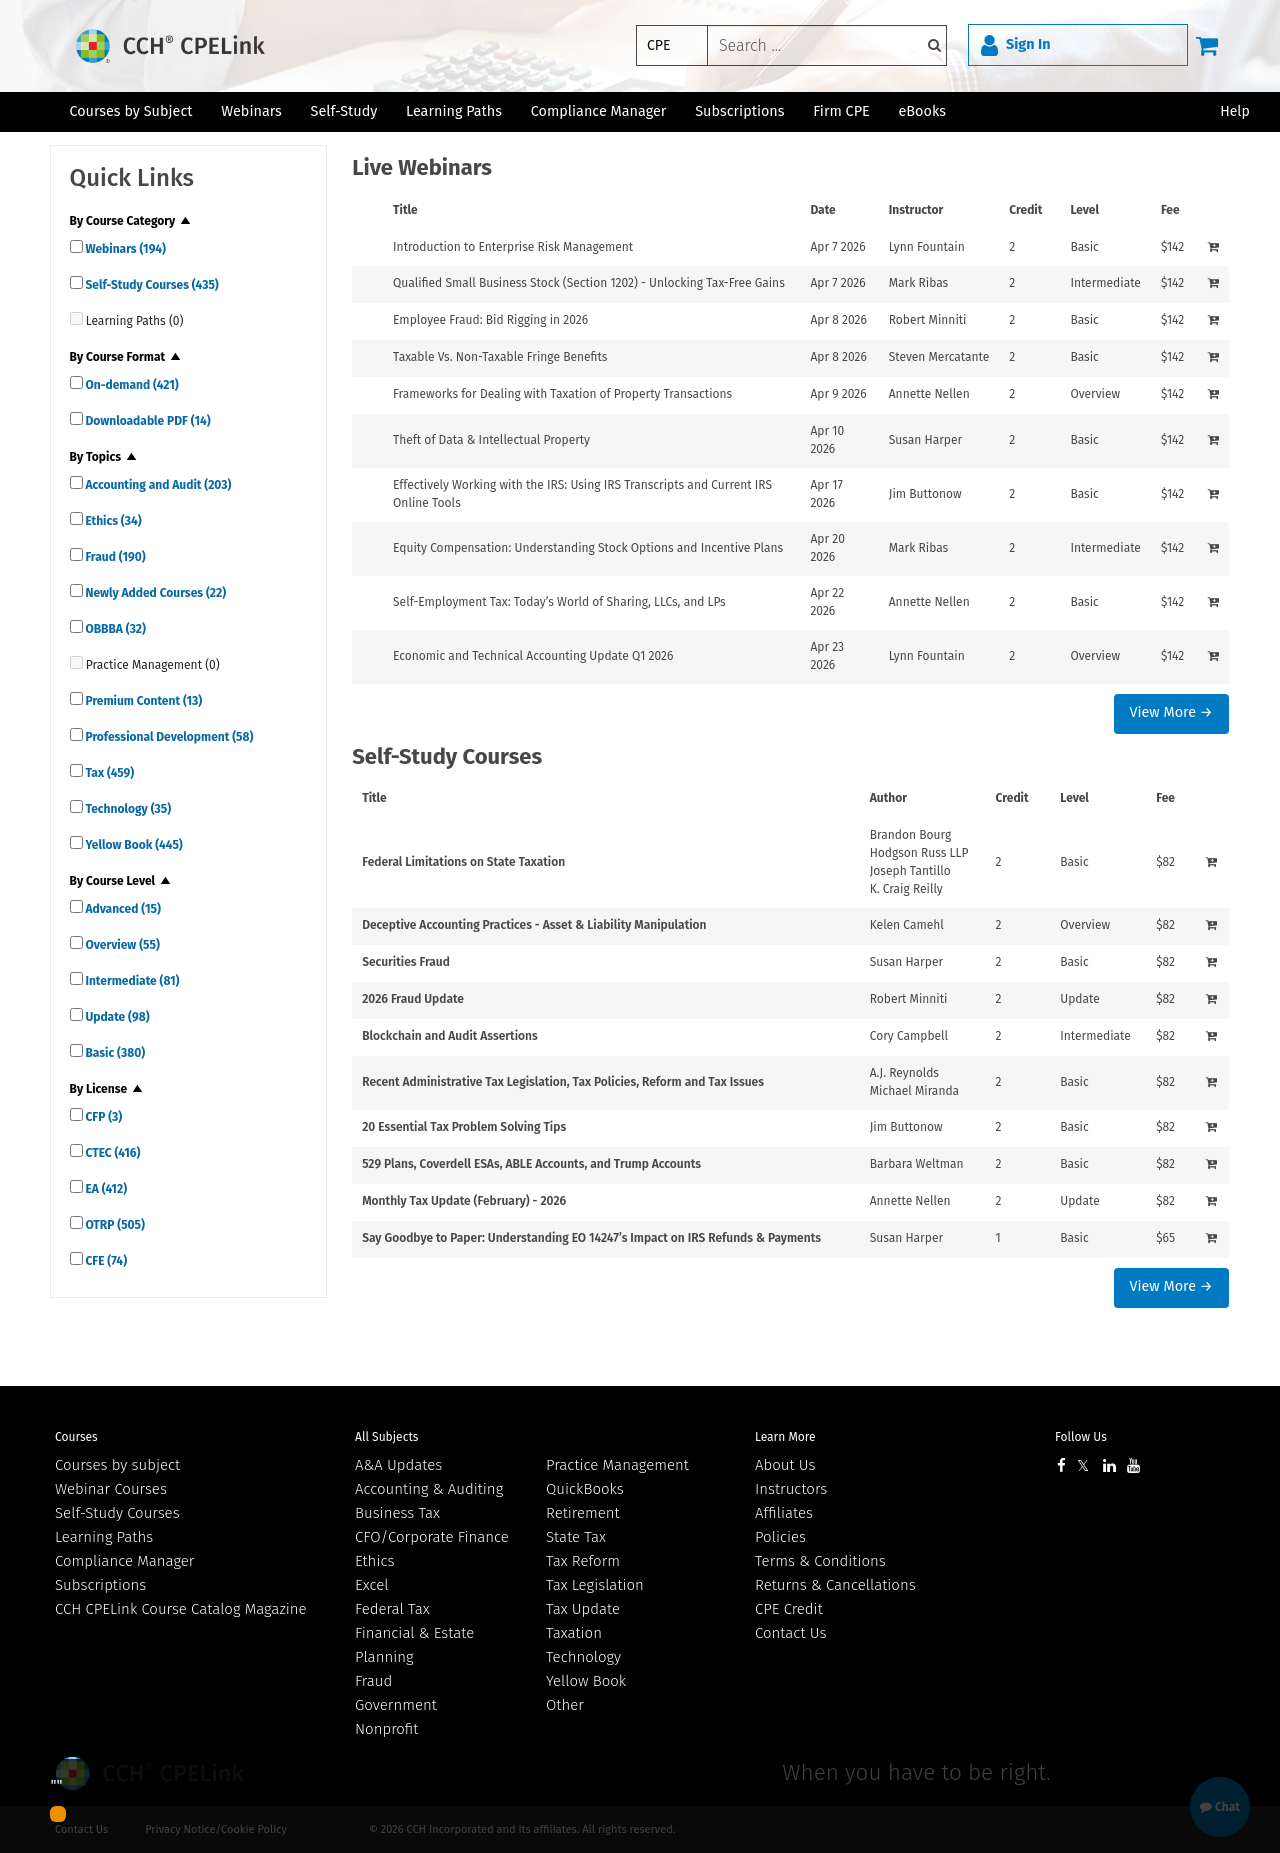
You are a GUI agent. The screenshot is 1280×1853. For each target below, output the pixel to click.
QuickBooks (585, 1489)
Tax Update (583, 1609)
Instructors (791, 1489)
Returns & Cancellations (835, 1585)
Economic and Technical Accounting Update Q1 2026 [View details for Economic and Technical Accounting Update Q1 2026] (533, 656)
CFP (103, 1117)
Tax (109, 773)
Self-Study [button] (344, 111)
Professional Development (168, 737)
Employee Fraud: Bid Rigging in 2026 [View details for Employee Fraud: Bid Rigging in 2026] (490, 320)
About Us (785, 1465)
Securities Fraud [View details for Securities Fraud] (406, 962)
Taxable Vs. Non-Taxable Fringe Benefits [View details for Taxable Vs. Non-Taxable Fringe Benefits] (500, 357)
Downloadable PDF (147, 421)
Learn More (785, 1437)
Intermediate (131, 981)
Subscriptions (100, 1585)
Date (822, 210)
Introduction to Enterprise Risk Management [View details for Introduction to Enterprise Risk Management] (513, 247)
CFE (105, 1261)
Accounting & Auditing (429, 1489)
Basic (114, 1053)
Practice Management (617, 1465)
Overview (121, 945)
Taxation (574, 1633)
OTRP (114, 1225)
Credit (1025, 210)
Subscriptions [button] (739, 111)
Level (1084, 210)
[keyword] (827, 45)
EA (105, 1189)
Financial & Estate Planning (414, 1645)
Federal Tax (392, 1609)
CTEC (112, 1153)
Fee (1170, 210)
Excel (372, 1585)
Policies (780, 1537)
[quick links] (76, 246)
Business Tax (397, 1513)
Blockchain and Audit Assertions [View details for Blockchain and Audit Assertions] (450, 1036)
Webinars (124, 249)
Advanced (122, 909)
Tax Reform (583, 1561)
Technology (127, 809)
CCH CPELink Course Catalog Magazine (181, 1609)
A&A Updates (398, 1465)
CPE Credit (789, 1609)
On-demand (131, 385)
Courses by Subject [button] (130, 111)
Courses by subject (117, 1465)
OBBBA (114, 629)
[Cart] (1207, 45)
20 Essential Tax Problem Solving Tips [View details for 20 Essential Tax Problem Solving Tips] (464, 1127)
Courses (76, 1437)
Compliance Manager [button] (599, 111)
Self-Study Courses (151, 285)
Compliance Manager (124, 1561)
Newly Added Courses (155, 593)
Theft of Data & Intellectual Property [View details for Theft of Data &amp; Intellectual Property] (491, 440)
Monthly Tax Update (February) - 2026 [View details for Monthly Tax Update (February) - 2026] (464, 1201)
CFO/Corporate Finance (432, 1537)
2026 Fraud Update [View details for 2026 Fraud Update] (413, 999)
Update (116, 1017)
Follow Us (1081, 1437)
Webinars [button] (251, 111)
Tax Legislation (595, 1585)
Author (888, 798)
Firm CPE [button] (841, 111)
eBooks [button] (922, 111)
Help (1235, 111)
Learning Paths (454, 111)
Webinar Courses (111, 1489)
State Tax (576, 1537)
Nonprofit (386, 1729)
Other (565, 1705)
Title (405, 210)
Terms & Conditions (820, 1561)
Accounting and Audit (157, 485)
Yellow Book (133, 845)
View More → (1170, 712)
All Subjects (386, 1437)
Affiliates (784, 1513)
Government (396, 1705)
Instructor (916, 210)
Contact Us (790, 1633)
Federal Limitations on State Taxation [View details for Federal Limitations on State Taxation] (463, 862)
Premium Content (143, 701)
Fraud (114, 557)
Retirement (583, 1513)
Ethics (112, 521)
